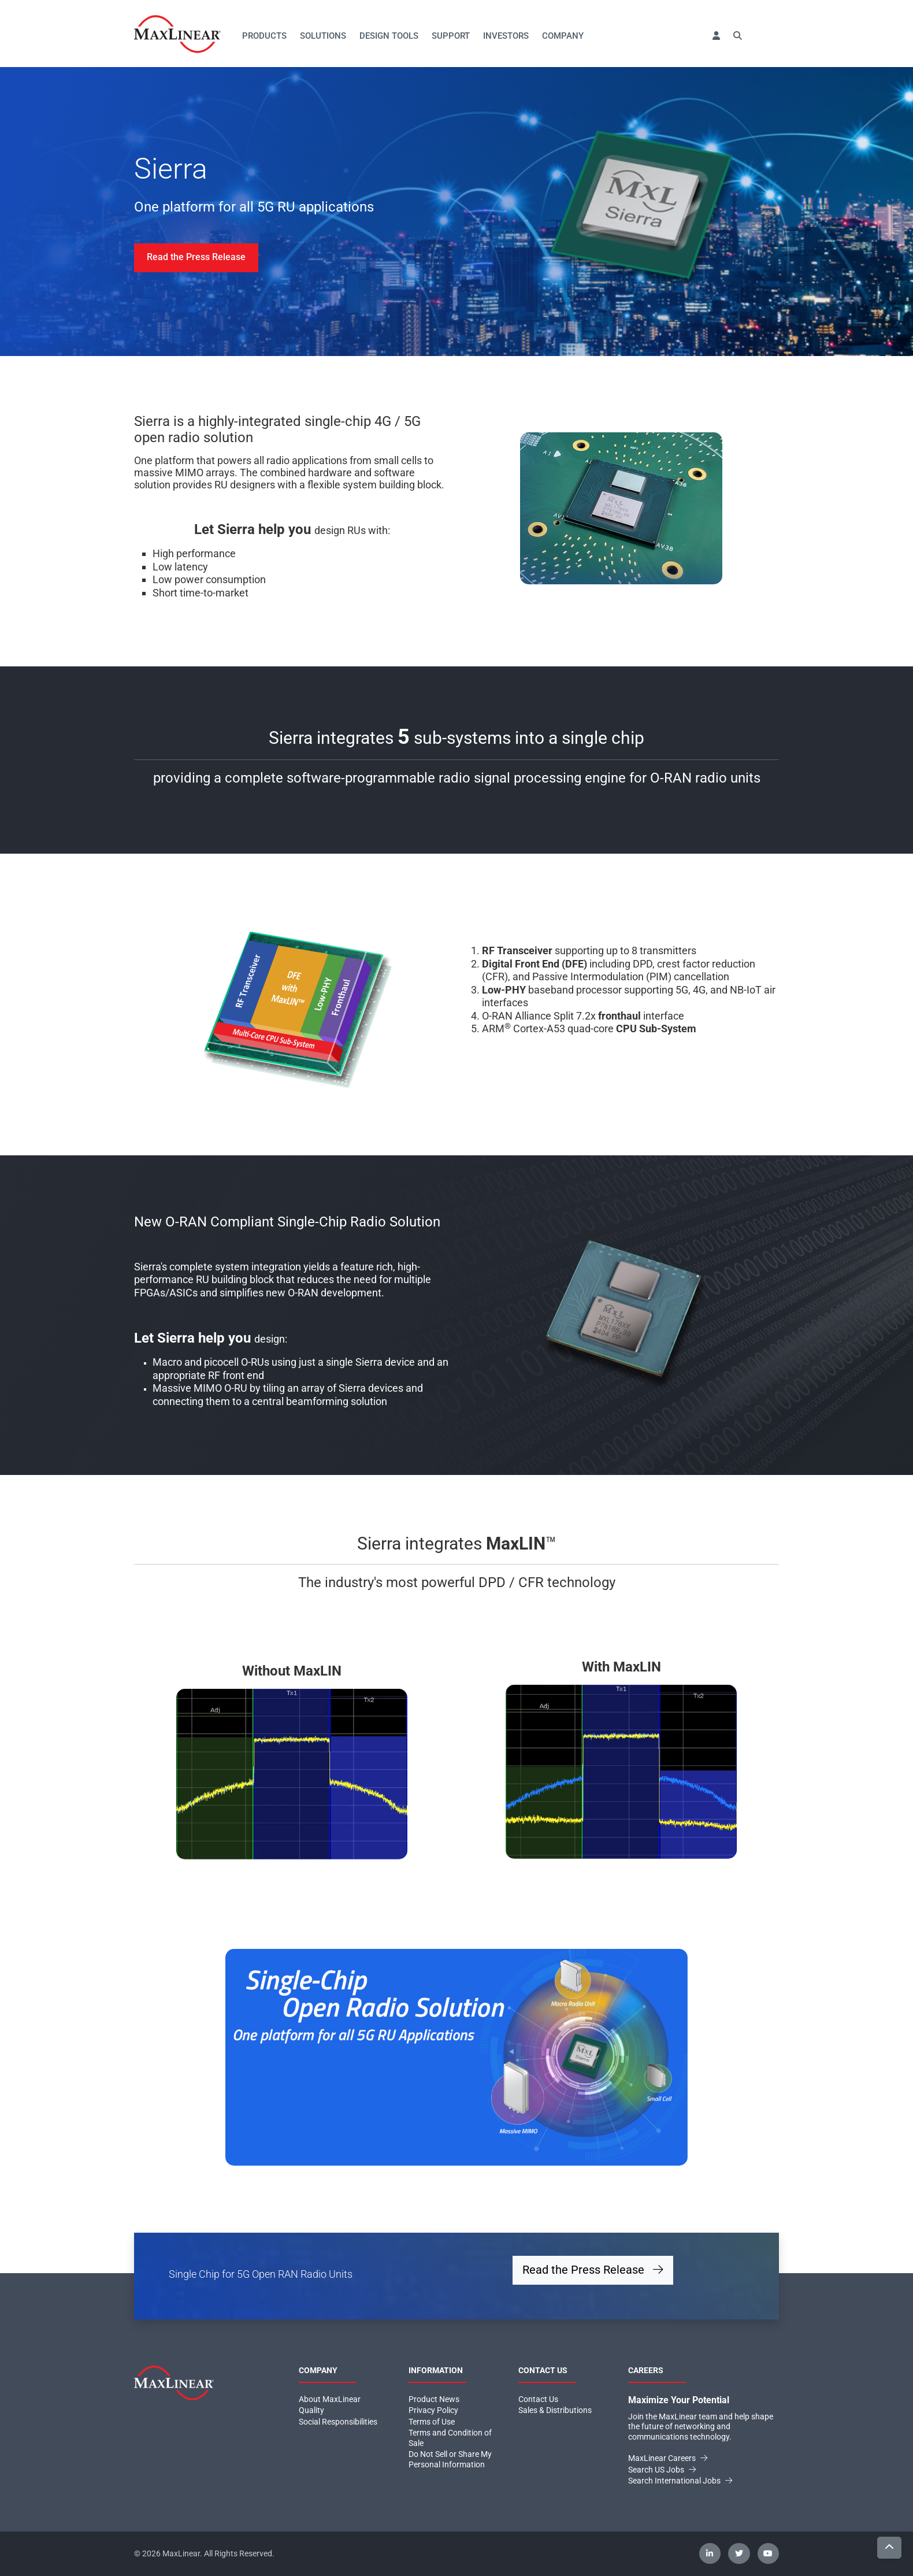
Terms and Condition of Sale (450, 2438)
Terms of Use (432, 2421)
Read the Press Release (196, 256)
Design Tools (388, 36)
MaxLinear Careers (667, 2458)
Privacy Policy (433, 2410)
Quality (311, 2410)
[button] (716, 36)
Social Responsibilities (338, 2421)
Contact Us (538, 2399)
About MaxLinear (330, 2399)
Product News (434, 2399)
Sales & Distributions (555, 2410)
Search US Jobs (662, 2469)
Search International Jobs (680, 2480)
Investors (506, 36)
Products (264, 36)
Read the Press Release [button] (592, 2270)
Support (451, 36)
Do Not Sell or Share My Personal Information (450, 2459)
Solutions (323, 36)
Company (563, 36)
